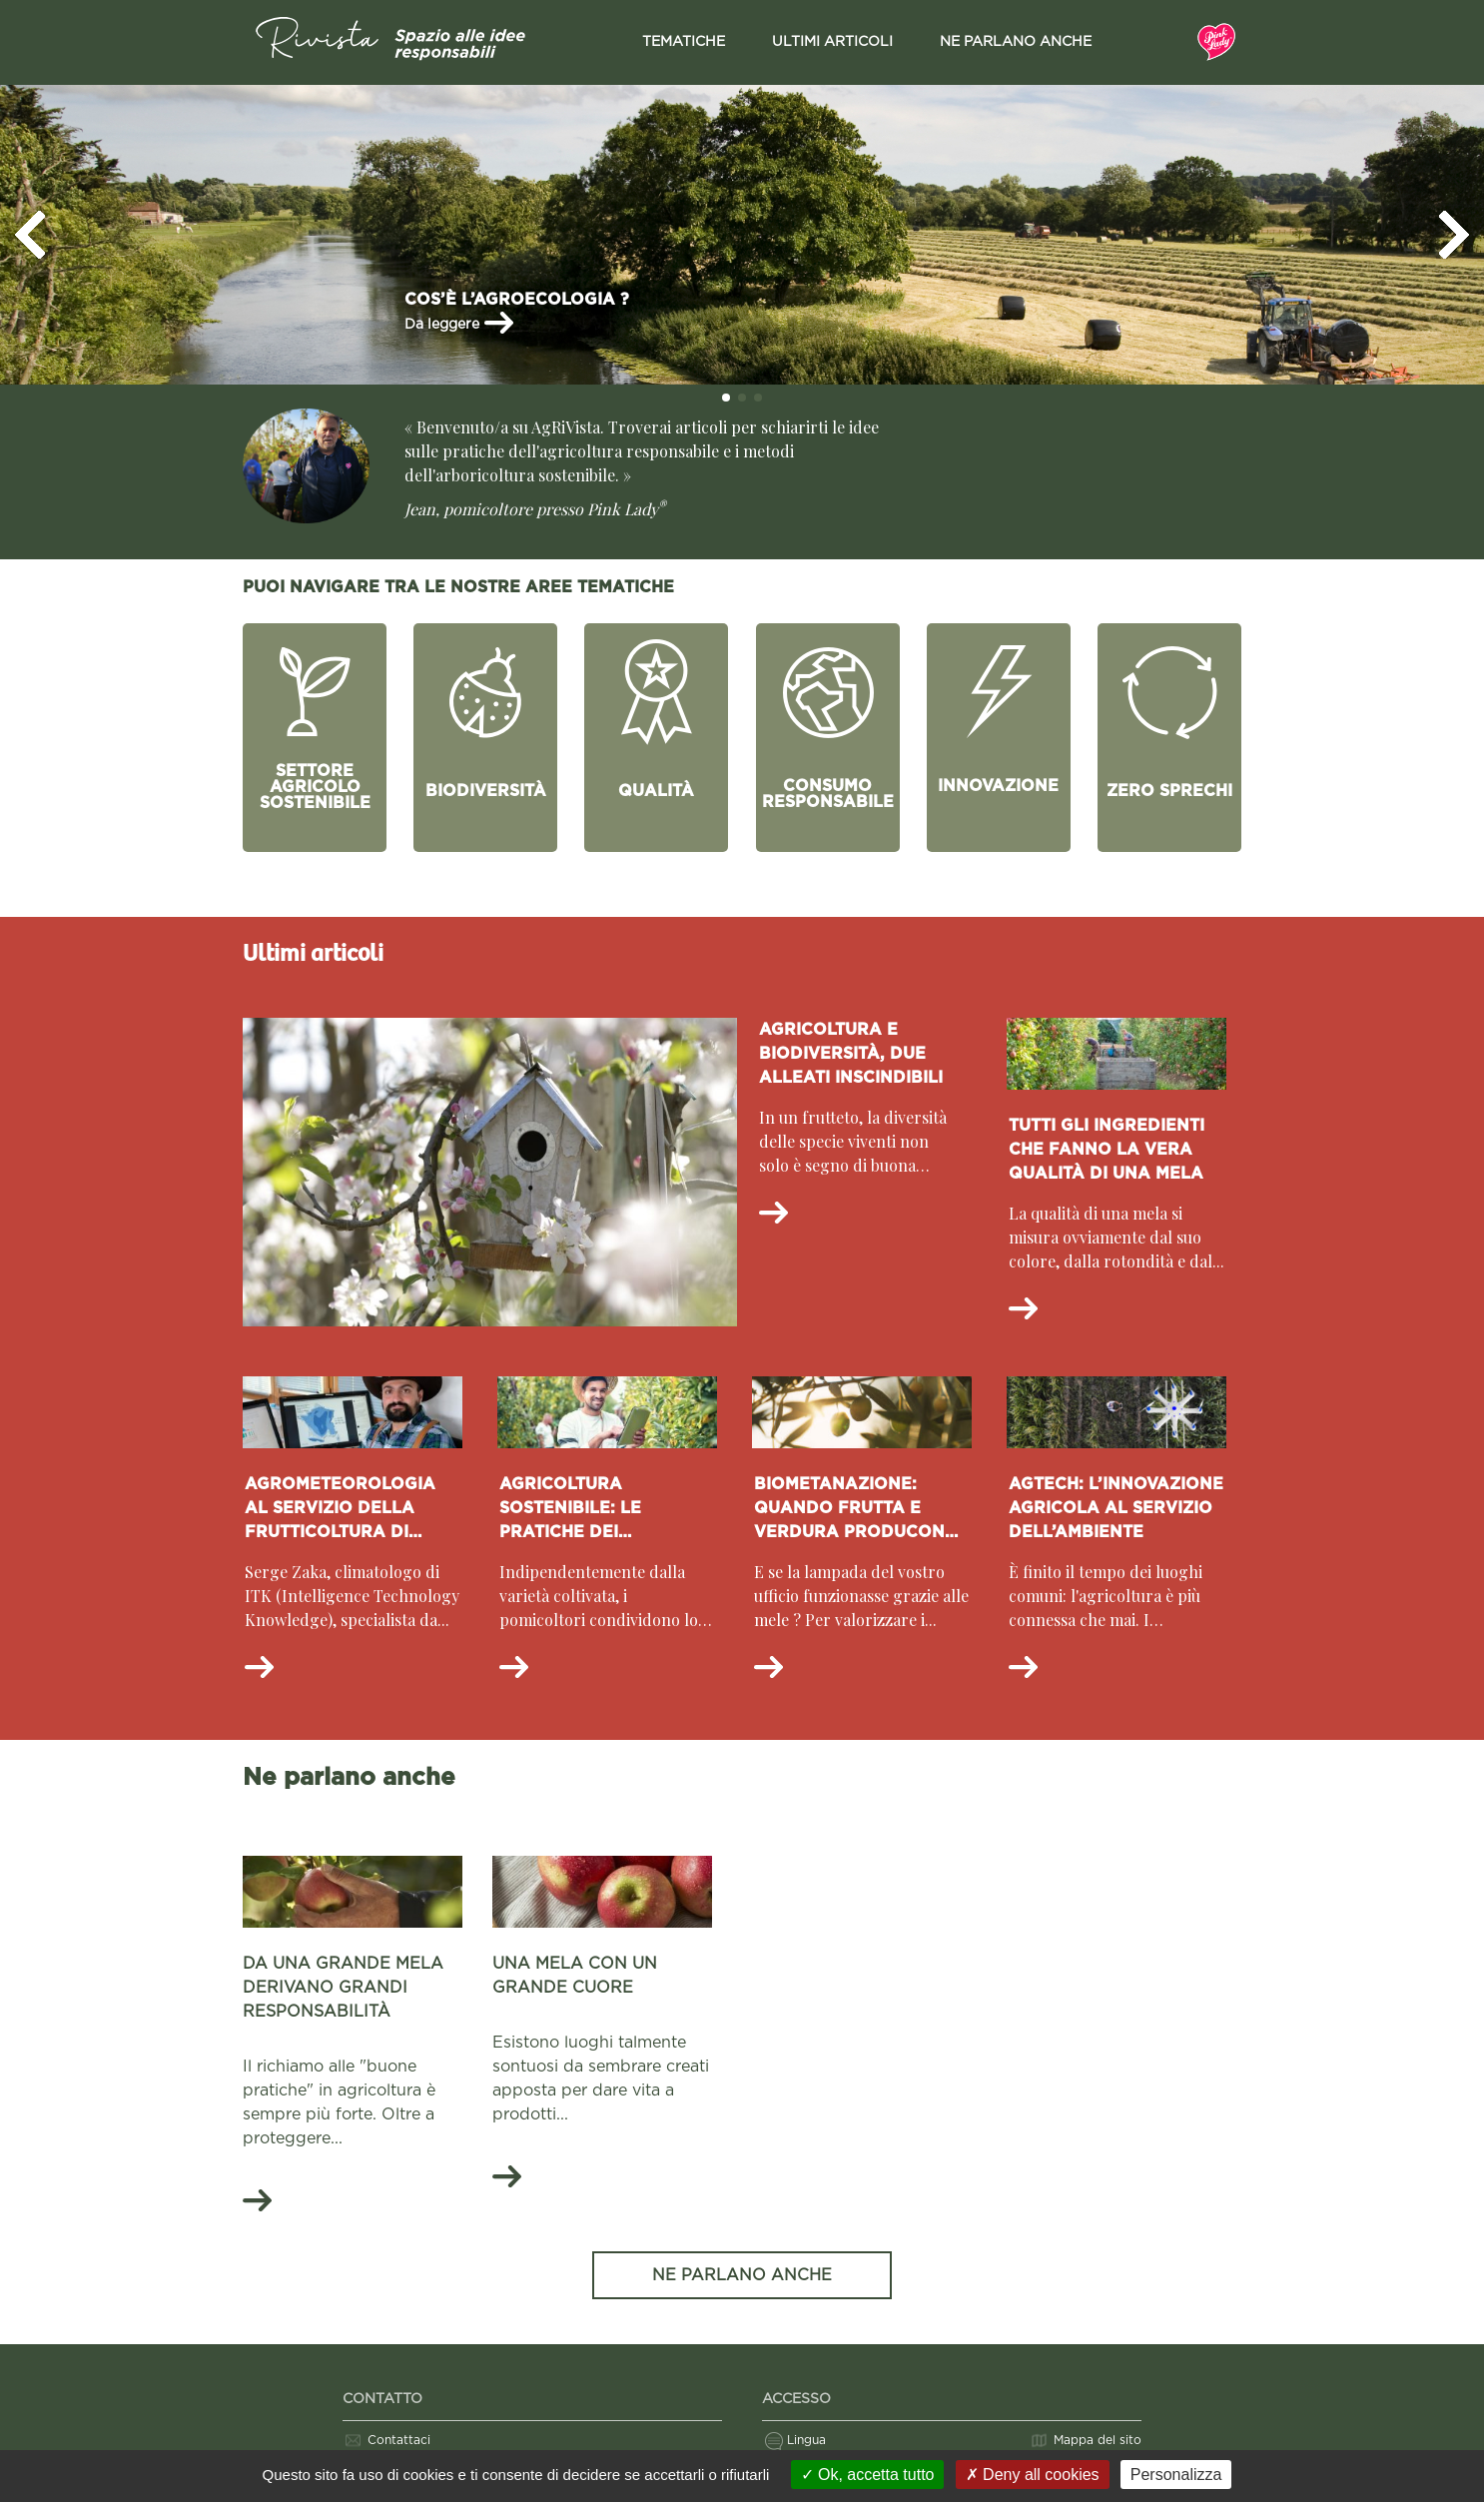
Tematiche (683, 42)
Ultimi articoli (832, 42)
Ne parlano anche (1016, 42)
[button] (30, 235)
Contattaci (399, 2440)
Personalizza (1176, 2474)
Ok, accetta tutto (868, 2474)
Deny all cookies (1033, 2474)
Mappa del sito (1097, 2440)
